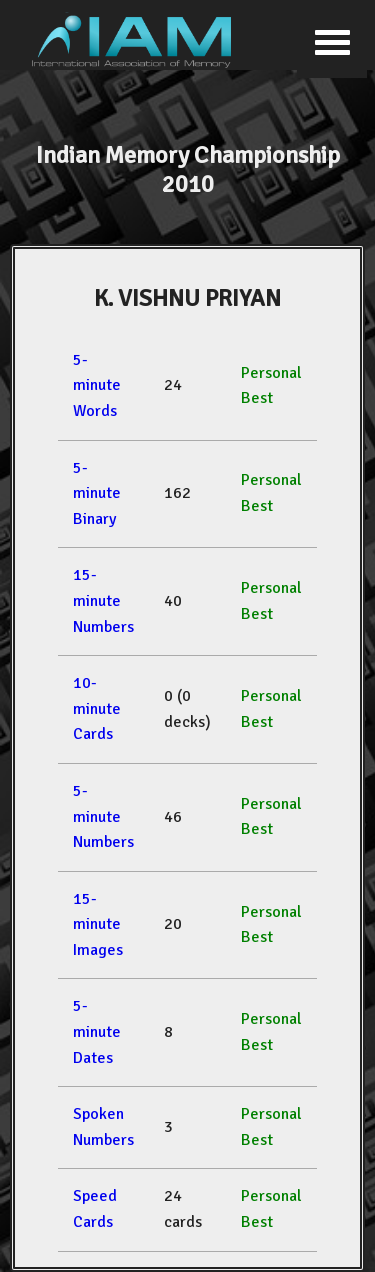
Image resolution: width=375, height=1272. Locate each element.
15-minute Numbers (103, 600)
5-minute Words (97, 385)
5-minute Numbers (103, 816)
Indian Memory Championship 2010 (188, 169)
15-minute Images (98, 924)
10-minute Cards (97, 708)
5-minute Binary (97, 493)
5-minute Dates (97, 1031)
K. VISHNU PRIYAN (187, 298)
